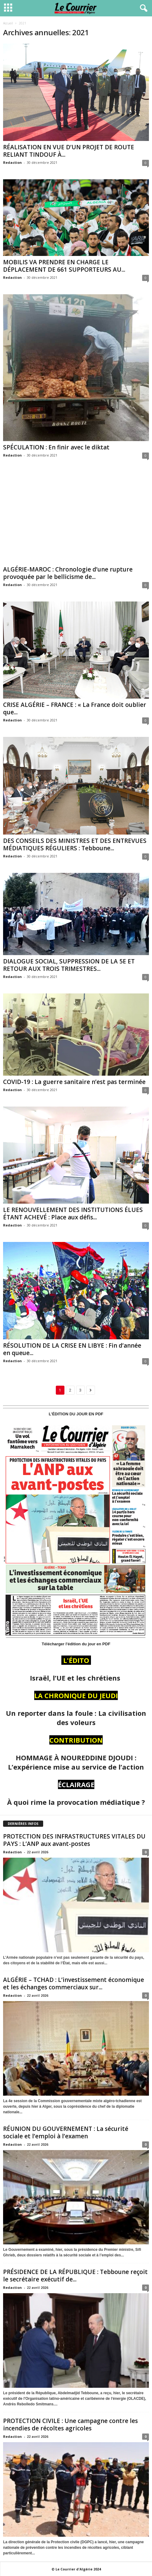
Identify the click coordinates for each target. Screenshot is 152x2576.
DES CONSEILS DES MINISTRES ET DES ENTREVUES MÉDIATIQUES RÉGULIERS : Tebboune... (74, 844)
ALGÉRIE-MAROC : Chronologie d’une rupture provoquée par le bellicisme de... (68, 573)
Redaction (12, 162)
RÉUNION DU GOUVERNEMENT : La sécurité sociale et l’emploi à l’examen (65, 2132)
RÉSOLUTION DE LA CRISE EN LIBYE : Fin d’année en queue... (72, 1349)
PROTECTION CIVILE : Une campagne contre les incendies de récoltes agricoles (70, 2424)
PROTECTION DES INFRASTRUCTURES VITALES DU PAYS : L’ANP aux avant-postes (74, 1840)
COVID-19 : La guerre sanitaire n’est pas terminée (74, 1082)
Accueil (8, 23)
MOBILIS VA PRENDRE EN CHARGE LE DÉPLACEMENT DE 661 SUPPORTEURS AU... (64, 266)
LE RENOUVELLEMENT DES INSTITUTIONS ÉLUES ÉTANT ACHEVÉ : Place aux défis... (73, 1213)
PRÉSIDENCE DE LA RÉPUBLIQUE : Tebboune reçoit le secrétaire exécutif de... (75, 2275)
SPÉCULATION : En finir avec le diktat (56, 447)
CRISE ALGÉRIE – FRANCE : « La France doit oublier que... (74, 708)
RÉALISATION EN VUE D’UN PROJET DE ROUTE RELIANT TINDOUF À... (68, 151)
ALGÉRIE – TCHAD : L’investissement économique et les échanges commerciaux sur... (73, 1983)
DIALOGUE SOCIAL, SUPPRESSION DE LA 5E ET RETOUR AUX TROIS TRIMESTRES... (69, 965)
